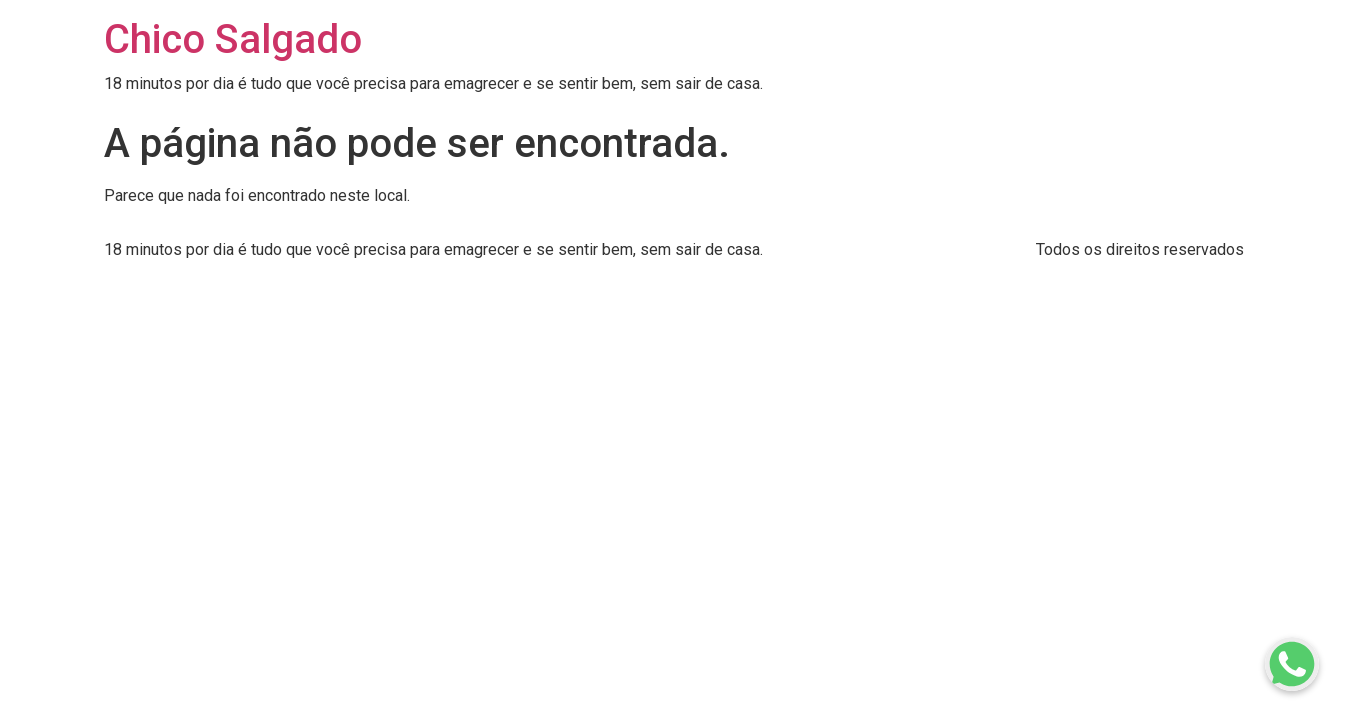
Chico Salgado (233, 39)
